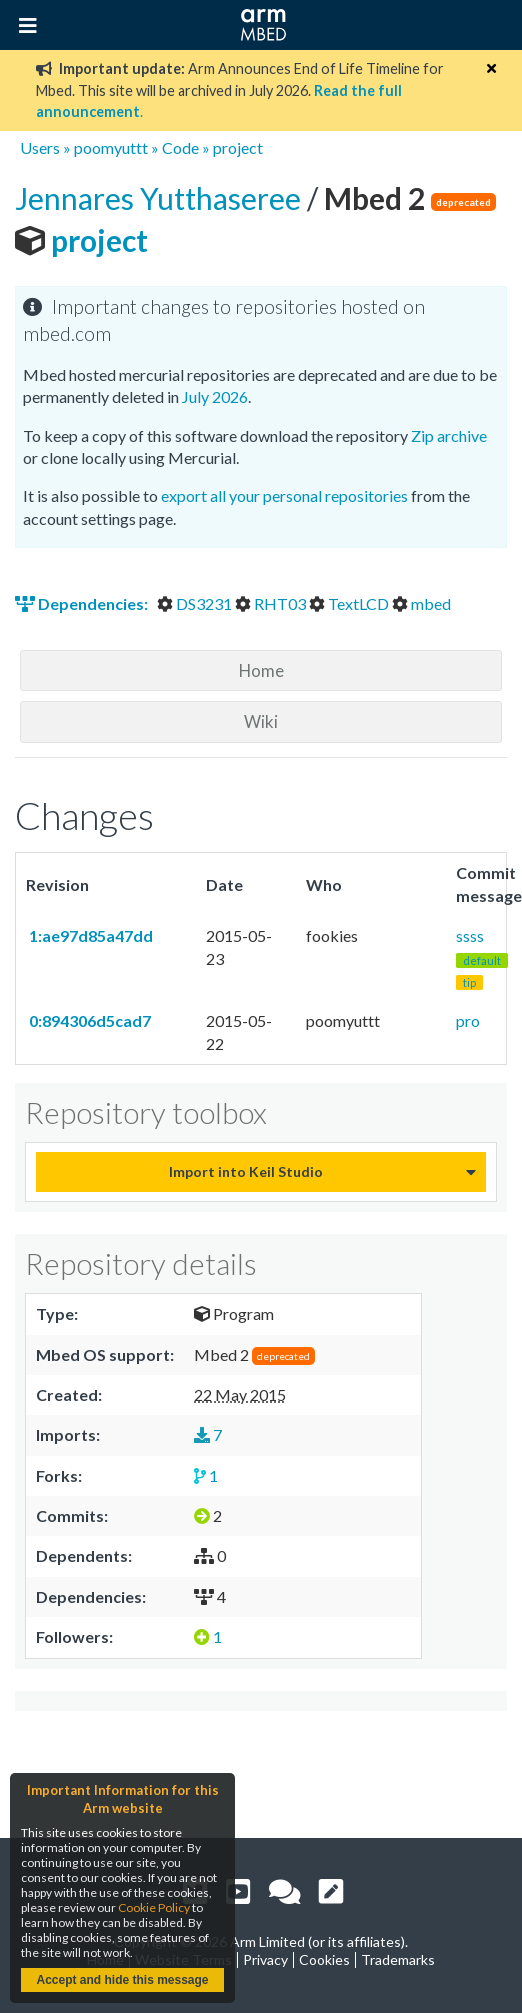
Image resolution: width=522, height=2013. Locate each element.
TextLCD (350, 603)
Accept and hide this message (122, 1980)
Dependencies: (83, 603)
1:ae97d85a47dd (89, 935)
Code (180, 147)
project (238, 147)
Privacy (265, 1959)
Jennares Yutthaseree (161, 198)
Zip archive (449, 435)
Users (40, 147)
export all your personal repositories (284, 495)
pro (468, 1020)
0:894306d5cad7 (88, 1020)
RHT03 (272, 603)
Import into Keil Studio (246, 1171)
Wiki (261, 721)
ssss (482, 958)
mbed (421, 603)
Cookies (324, 1959)
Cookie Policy (154, 1907)
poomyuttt (111, 147)
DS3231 (196, 603)
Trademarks (398, 1959)
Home (261, 670)
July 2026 (215, 396)
